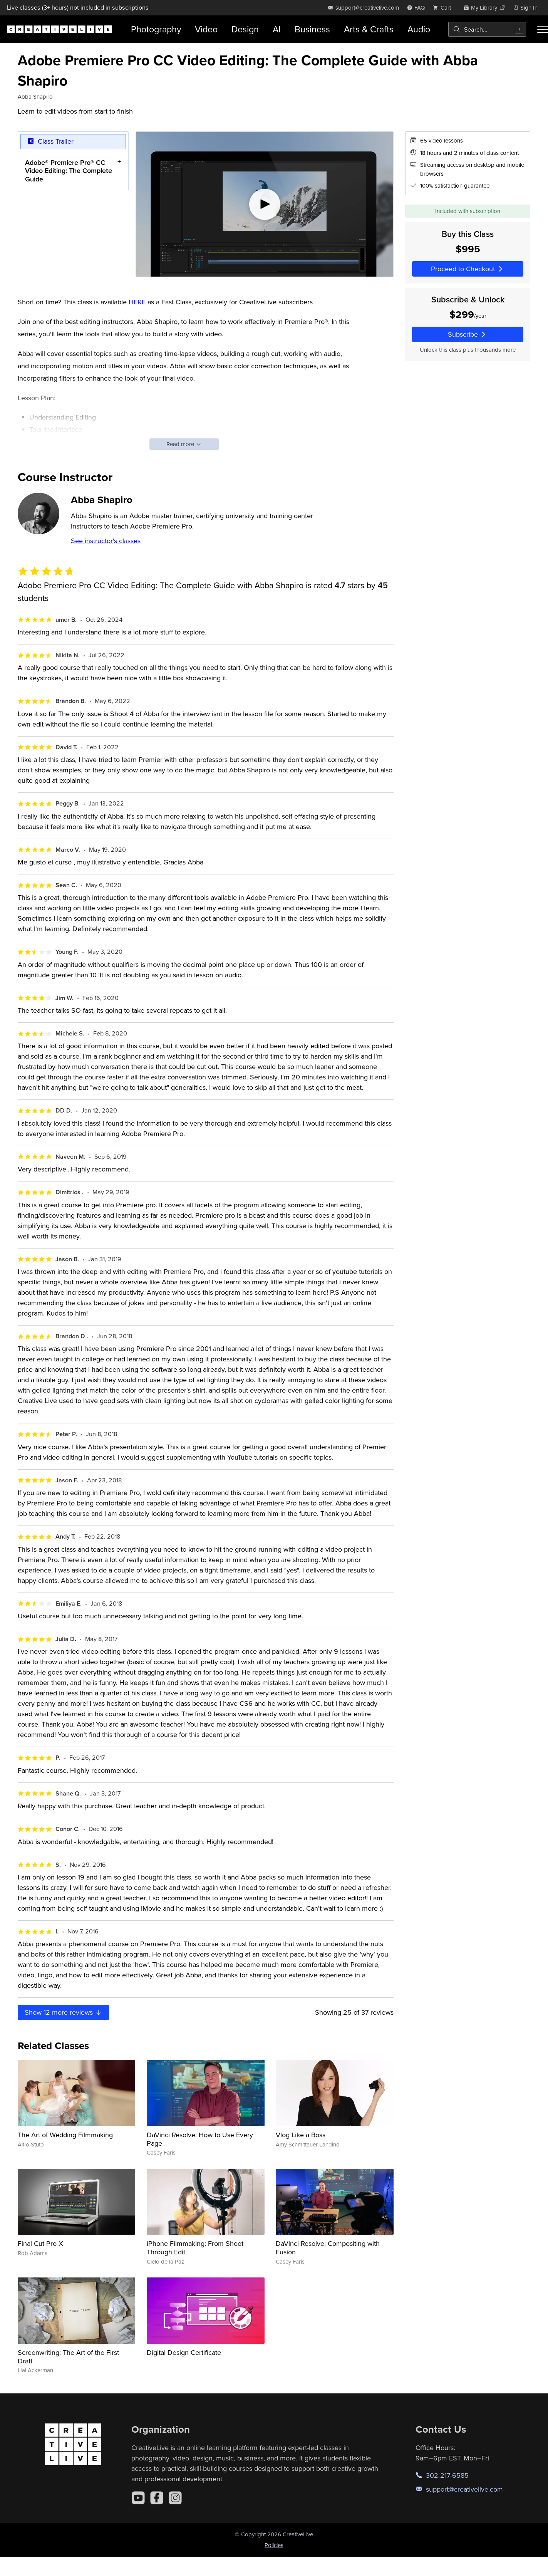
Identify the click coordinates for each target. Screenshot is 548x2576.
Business (312, 29)
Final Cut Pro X (40, 2243)
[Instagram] (175, 2498)
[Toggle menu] (542, 29)
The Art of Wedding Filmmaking (65, 2135)
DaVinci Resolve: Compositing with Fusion (328, 2248)
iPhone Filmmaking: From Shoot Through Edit (195, 2248)
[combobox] (487, 29)
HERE (137, 302)
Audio (418, 29)
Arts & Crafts (369, 29)
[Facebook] (157, 2498)
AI (277, 29)
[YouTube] (138, 2498)
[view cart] (444, 7)
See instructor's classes (106, 540)
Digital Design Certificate (184, 2352)
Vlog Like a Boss (300, 2135)
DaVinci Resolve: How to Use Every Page (200, 2139)
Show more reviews (63, 2012)
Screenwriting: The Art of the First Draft (68, 2357)
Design (245, 29)
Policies (274, 2545)
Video (206, 29)
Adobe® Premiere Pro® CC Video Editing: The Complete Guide (68, 171)
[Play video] (264, 204)
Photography (156, 29)
